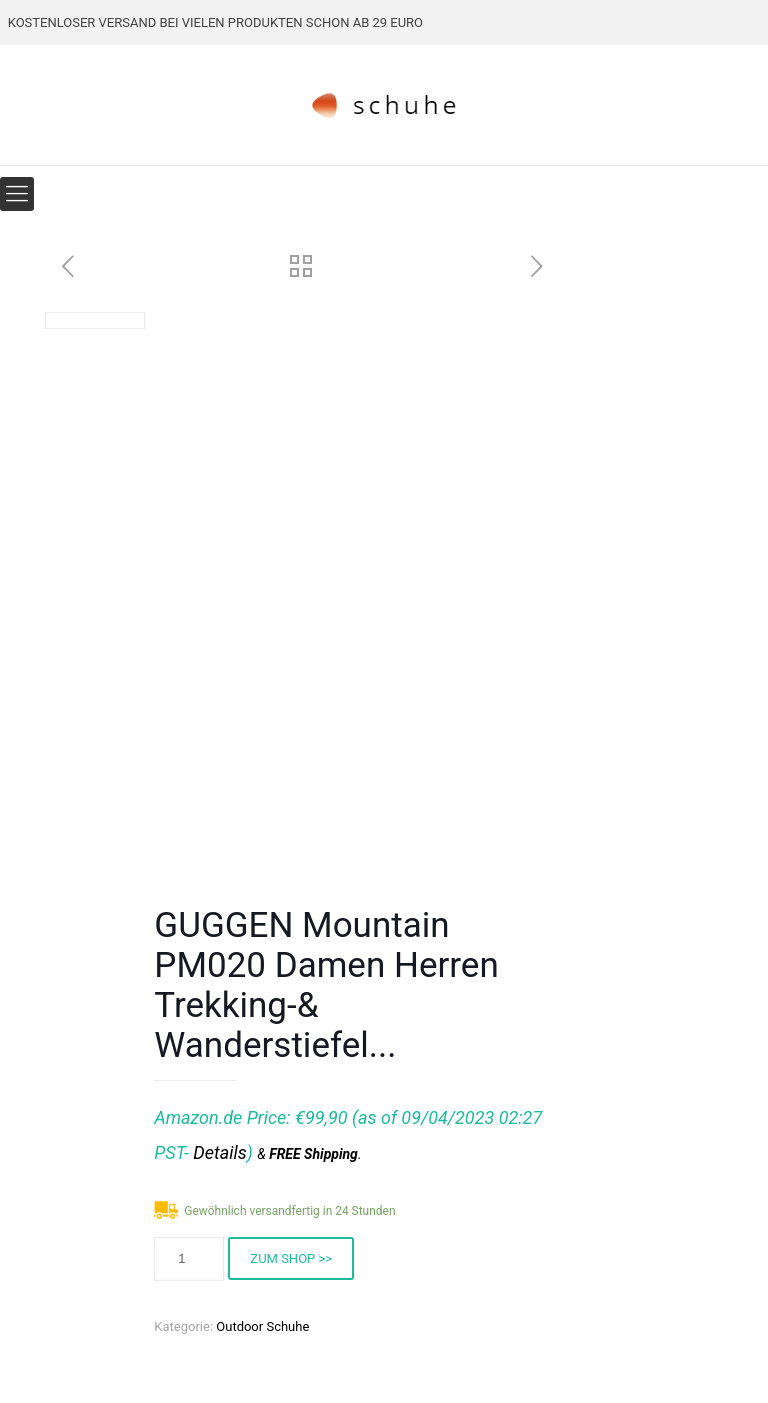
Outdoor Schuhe (262, 1326)
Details (219, 1152)
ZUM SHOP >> (291, 1258)
